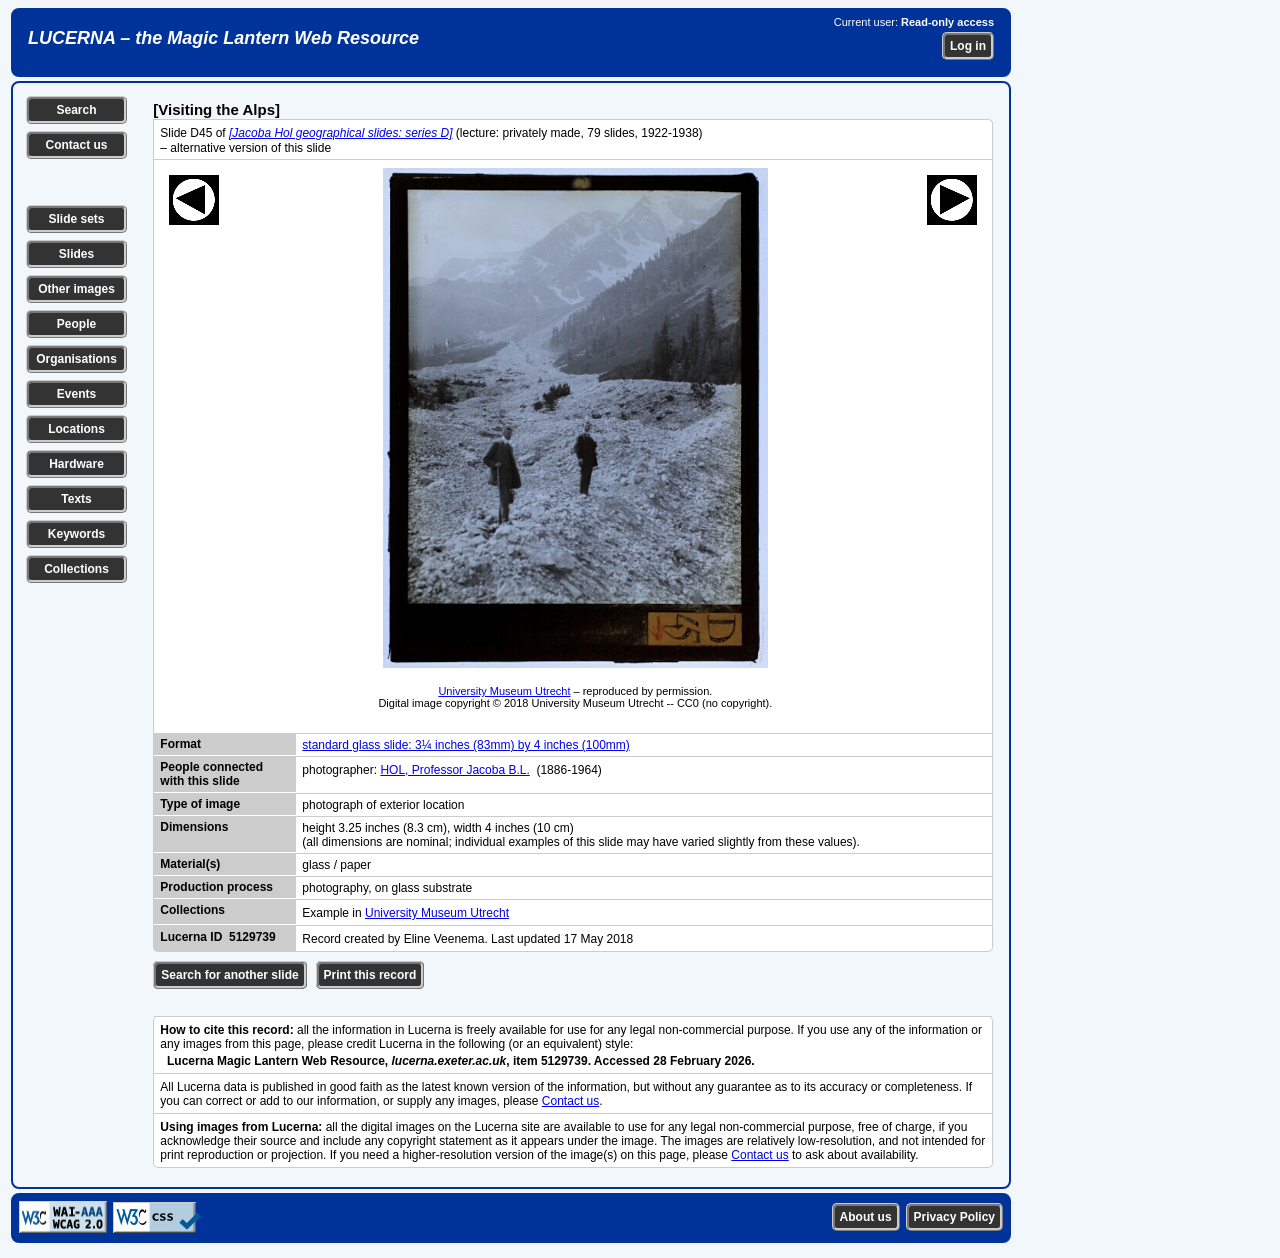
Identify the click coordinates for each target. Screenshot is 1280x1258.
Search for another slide (229, 975)
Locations (76, 429)
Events (76, 394)
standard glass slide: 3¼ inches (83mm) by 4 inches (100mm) (465, 745)
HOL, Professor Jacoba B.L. (454, 770)
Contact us (76, 145)
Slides (76, 254)
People (76, 324)
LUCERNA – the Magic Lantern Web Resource (223, 38)
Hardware (76, 464)
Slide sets (76, 219)
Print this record (370, 975)
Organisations (76, 359)
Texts (76, 499)
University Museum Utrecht (504, 691)
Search (76, 110)
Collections (76, 569)
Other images (76, 289)
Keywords (76, 534)
